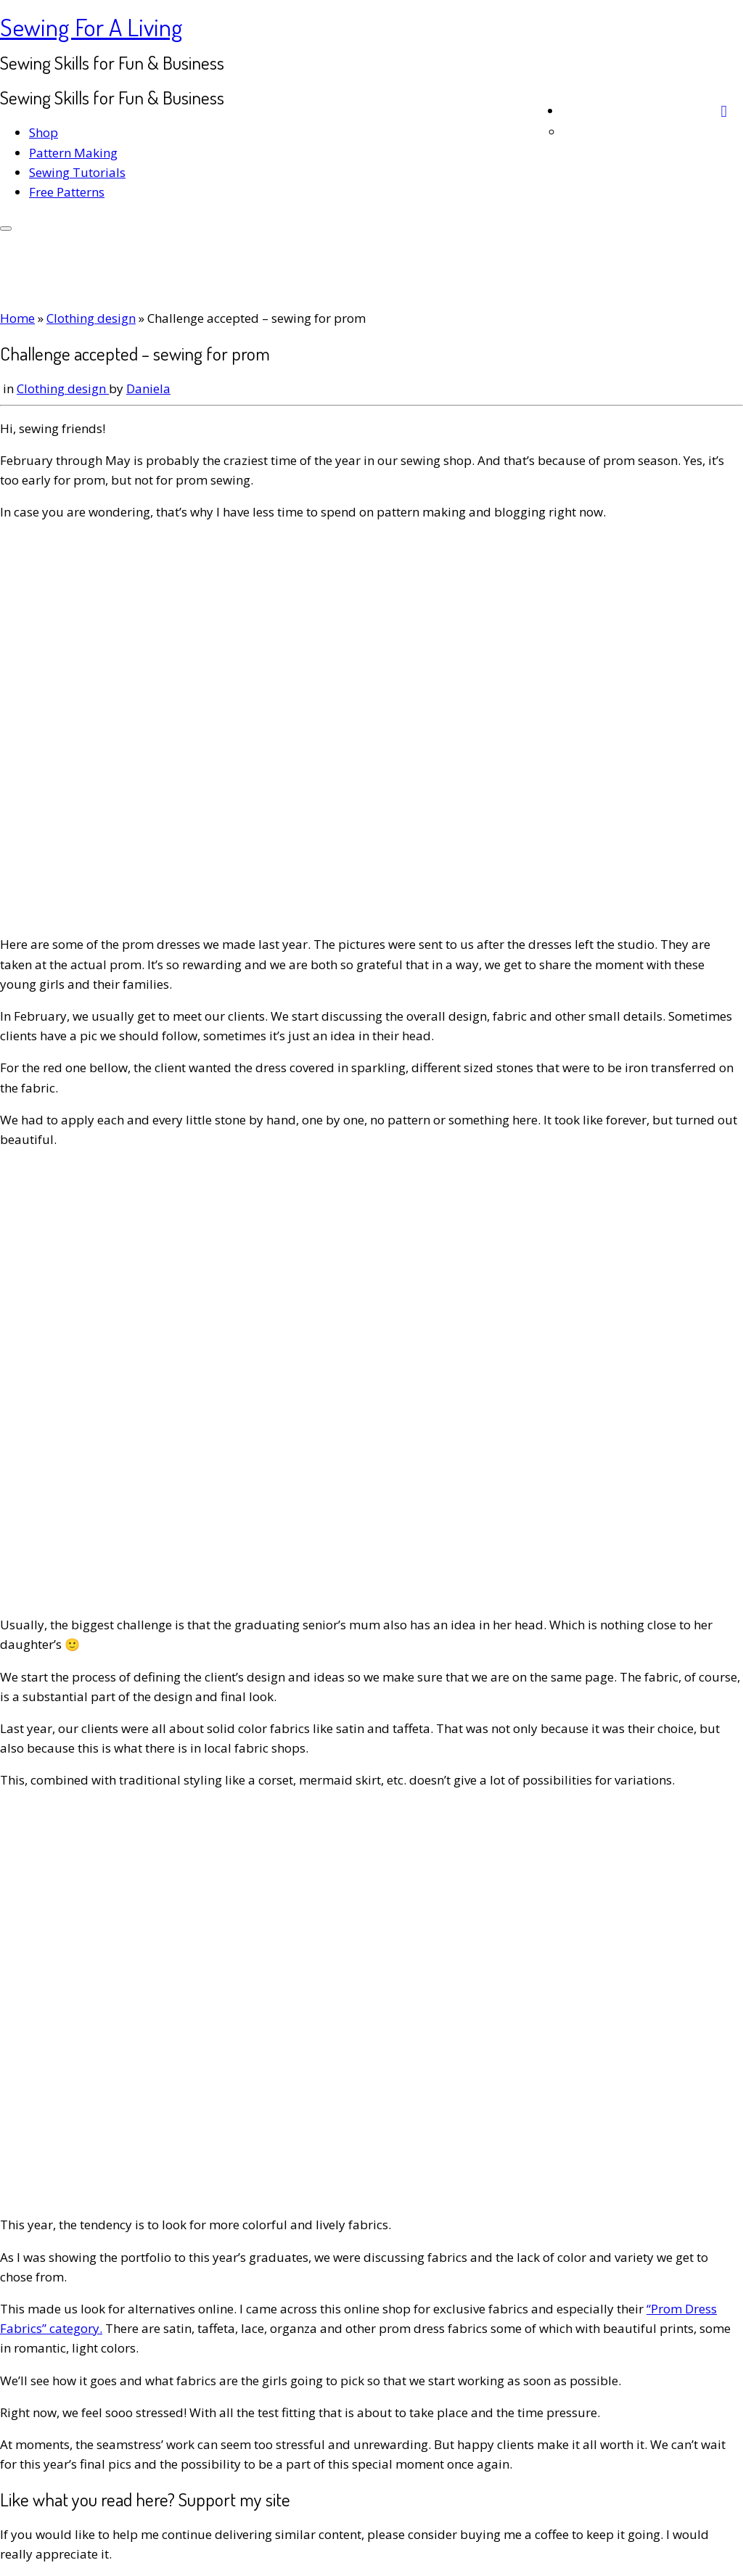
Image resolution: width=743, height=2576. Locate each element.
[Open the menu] (6, 228)
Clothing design (91, 318)
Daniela (148, 388)
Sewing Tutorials (77, 172)
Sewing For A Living (91, 26)
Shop (43, 132)
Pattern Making (73, 152)
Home (17, 318)
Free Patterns (66, 192)
